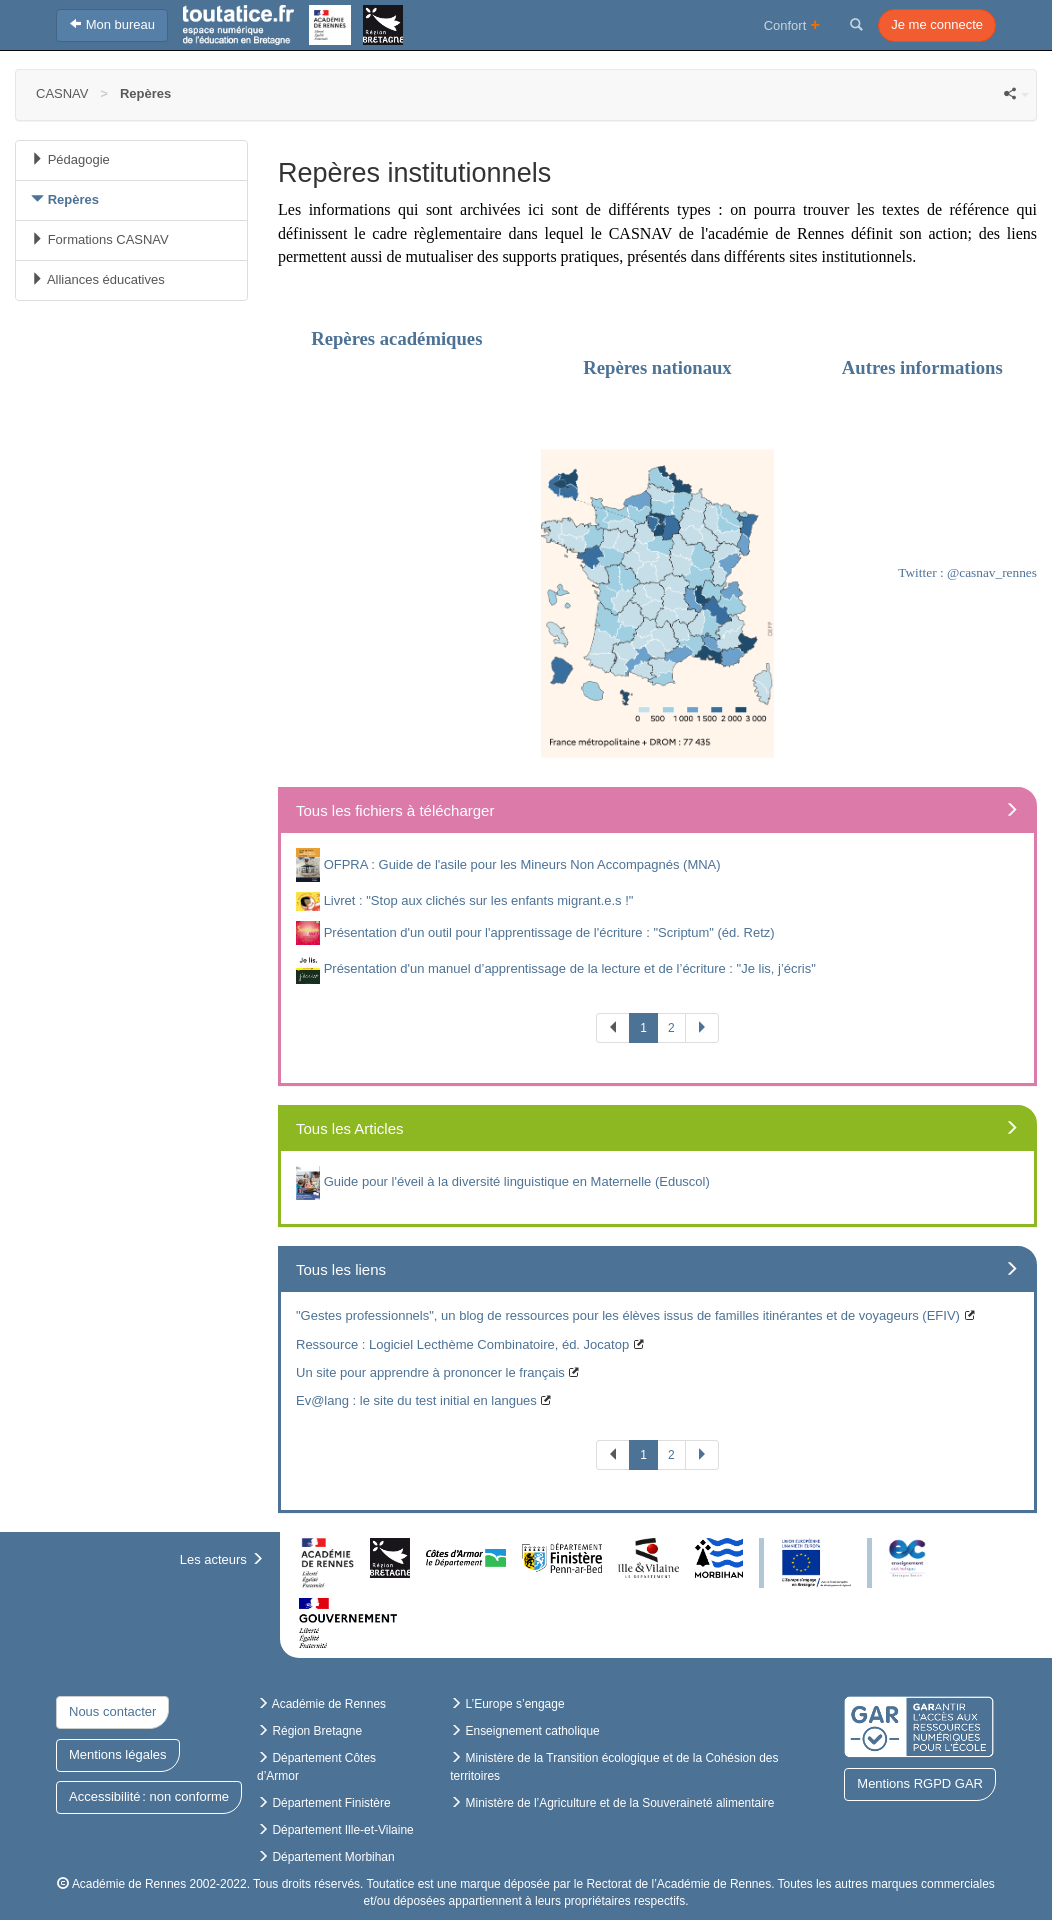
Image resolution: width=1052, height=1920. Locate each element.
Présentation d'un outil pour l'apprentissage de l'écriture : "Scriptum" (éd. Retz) (549, 931)
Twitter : (922, 572)
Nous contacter (112, 1711)
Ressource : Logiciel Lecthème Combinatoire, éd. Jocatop (462, 1344)
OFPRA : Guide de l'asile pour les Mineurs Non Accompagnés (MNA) (522, 863)
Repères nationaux (657, 367)
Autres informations (920, 367)
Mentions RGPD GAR (920, 1783)
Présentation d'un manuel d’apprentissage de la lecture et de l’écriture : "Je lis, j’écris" (570, 968)
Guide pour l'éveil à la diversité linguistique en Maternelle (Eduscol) (517, 1181)
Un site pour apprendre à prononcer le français (430, 1372)
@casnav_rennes (992, 572)
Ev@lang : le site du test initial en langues (416, 1400)
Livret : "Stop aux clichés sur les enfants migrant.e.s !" (479, 900)
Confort (792, 24)
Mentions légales (118, 1754)
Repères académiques (396, 338)
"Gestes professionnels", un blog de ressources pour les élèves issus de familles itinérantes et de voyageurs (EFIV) (628, 1315)
